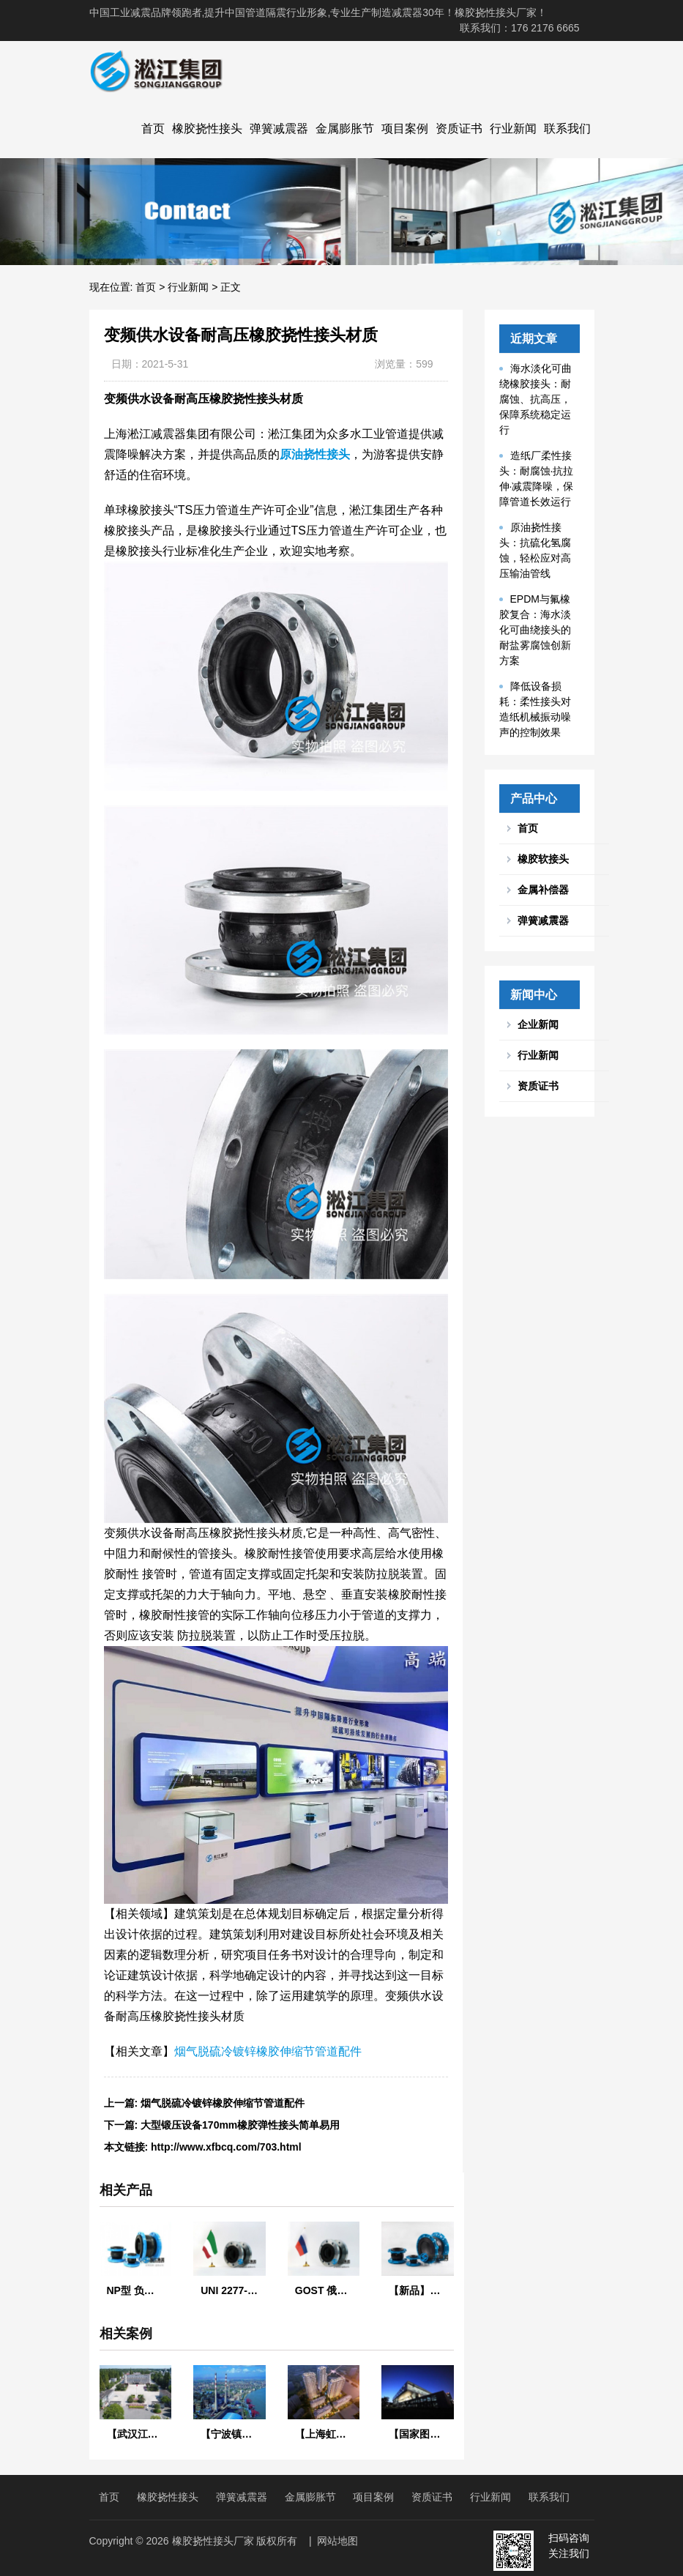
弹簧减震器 (279, 128)
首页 (153, 128)
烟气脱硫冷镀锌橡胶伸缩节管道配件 (268, 2051)
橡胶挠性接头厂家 (213, 2541)
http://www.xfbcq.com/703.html (226, 2147)
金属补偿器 (543, 890)
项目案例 (404, 128)
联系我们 (567, 128)
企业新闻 (538, 1024)
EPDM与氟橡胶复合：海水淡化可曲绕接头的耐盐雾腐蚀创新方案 (535, 629)
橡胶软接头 (543, 859)
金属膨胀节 (345, 128)
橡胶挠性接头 (207, 128)
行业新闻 (513, 128)
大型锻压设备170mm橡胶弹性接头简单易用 (240, 2125)
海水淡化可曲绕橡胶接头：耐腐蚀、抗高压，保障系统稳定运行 (535, 399)
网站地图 (337, 2541)
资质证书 (459, 128)
